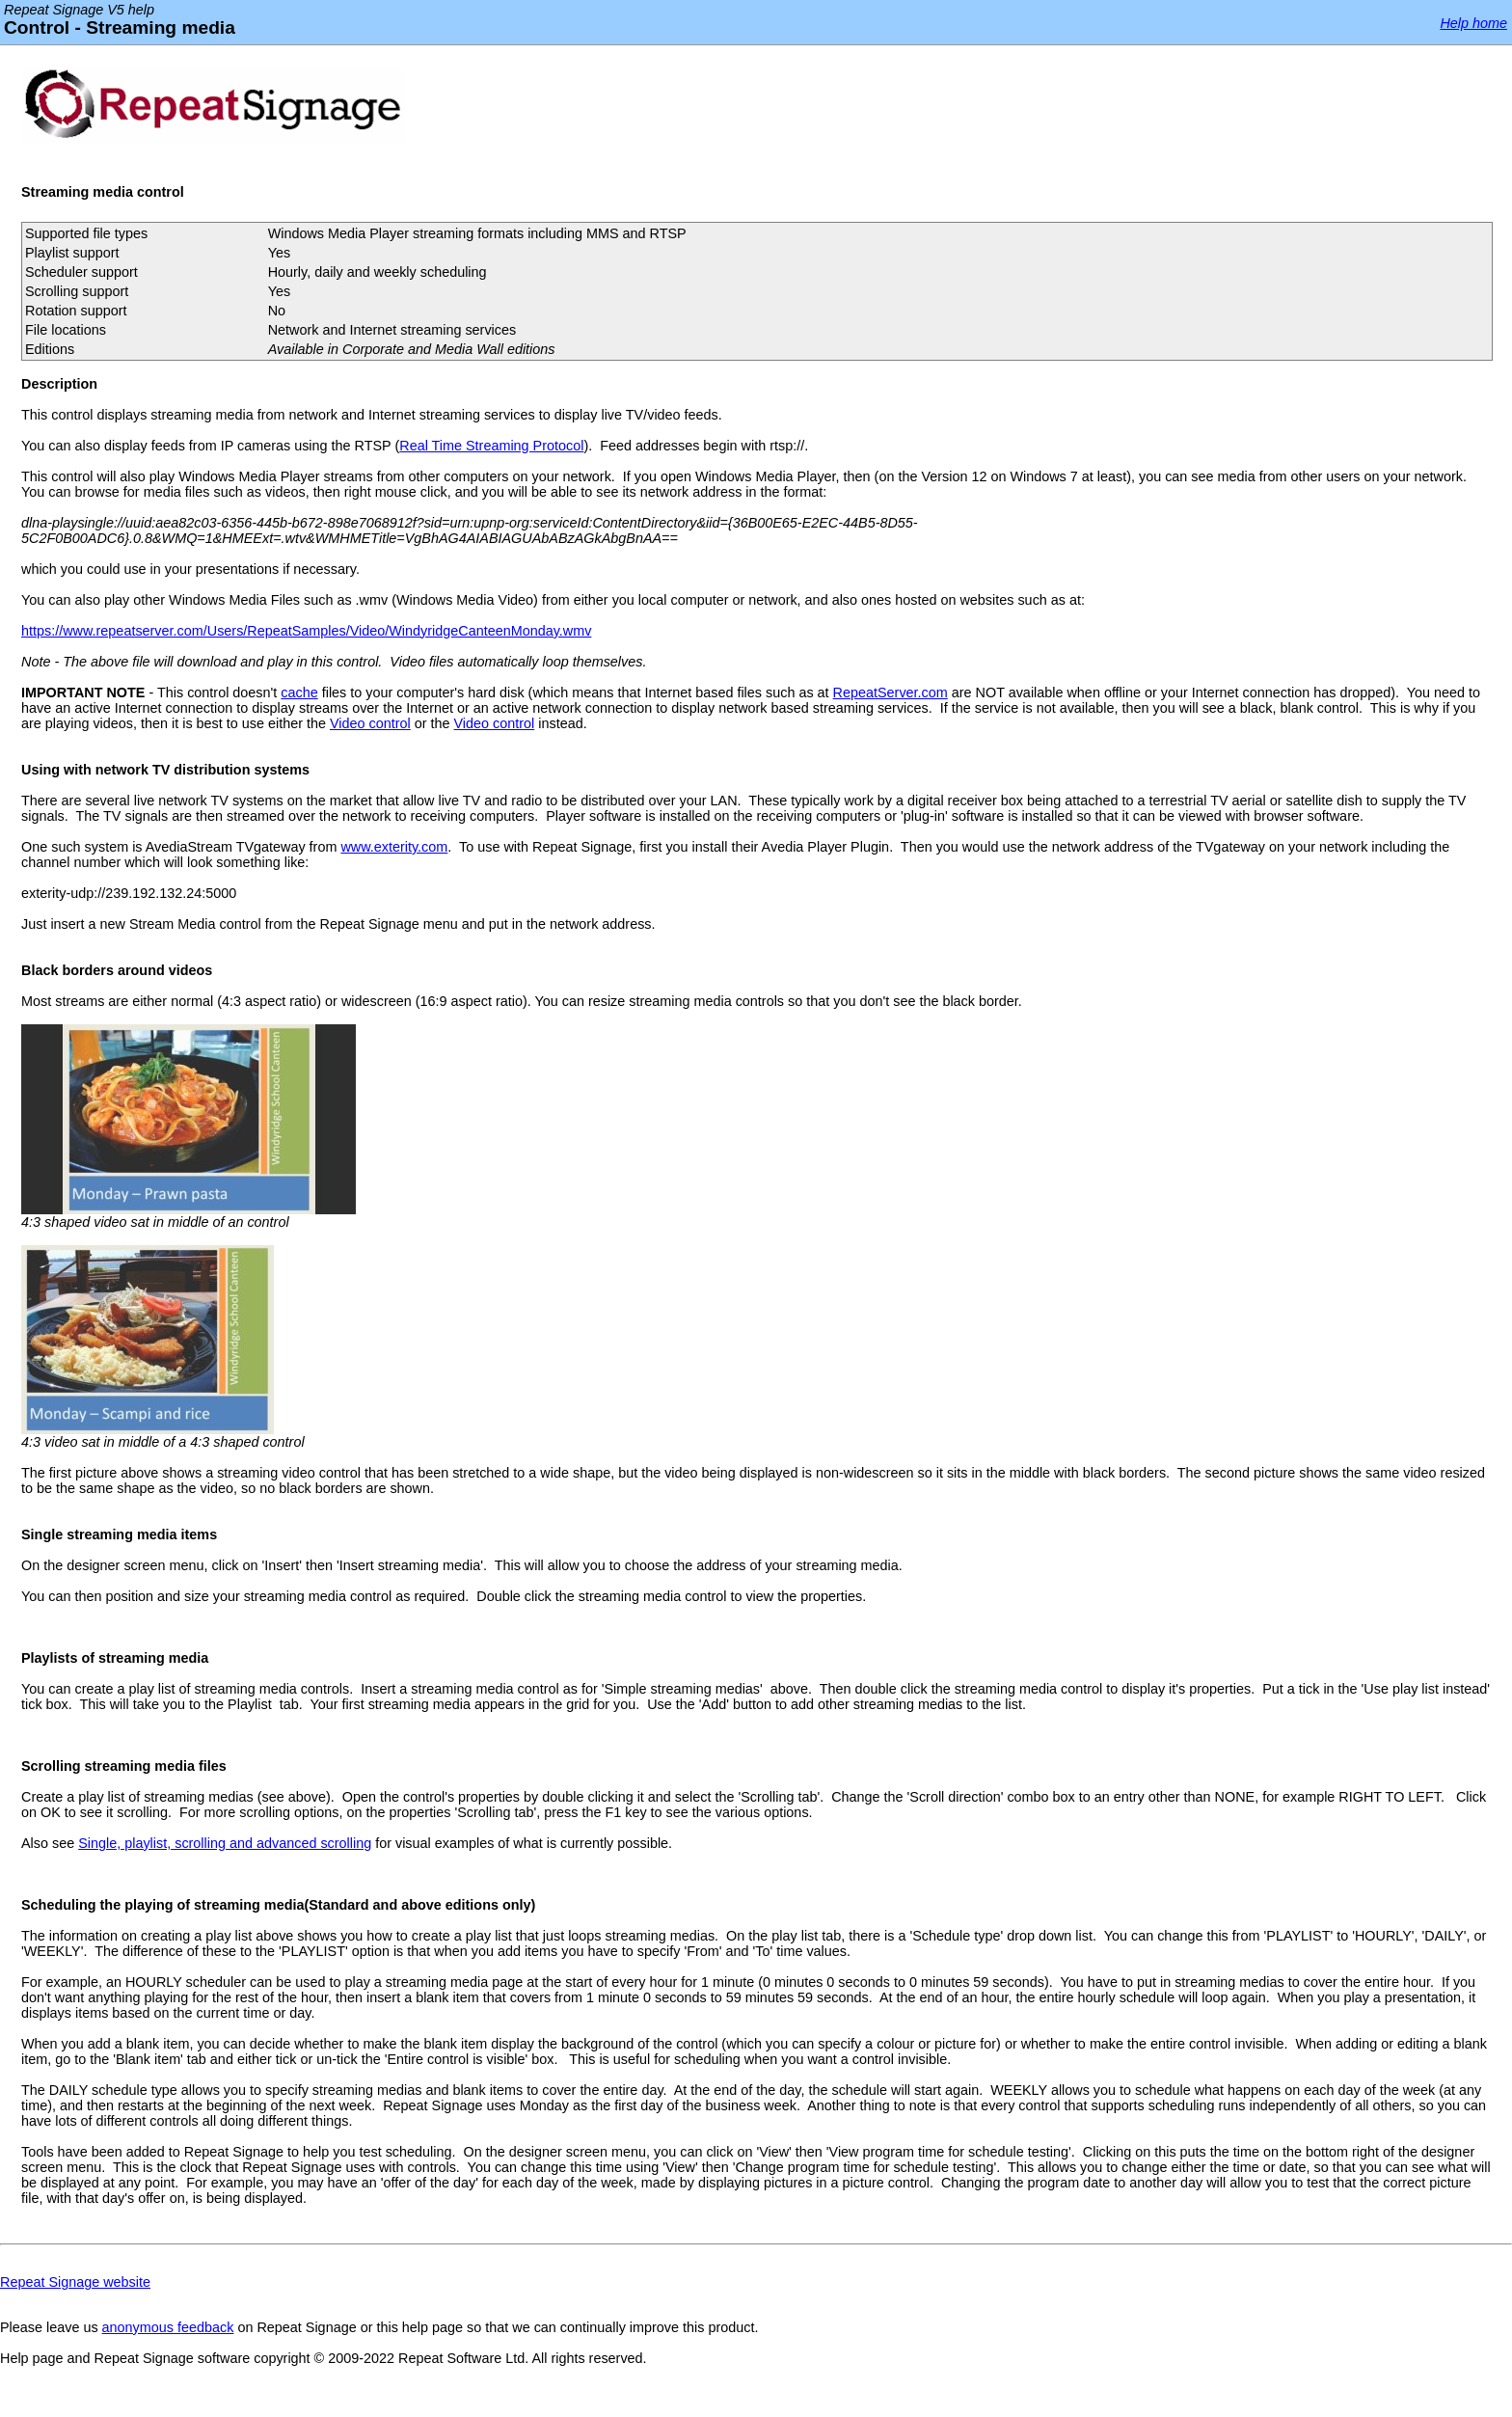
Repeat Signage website (75, 2282)
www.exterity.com (393, 847)
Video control (370, 723)
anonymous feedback (168, 2327)
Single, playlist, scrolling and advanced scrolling (224, 1843)
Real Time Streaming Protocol (491, 445)
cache (299, 692)
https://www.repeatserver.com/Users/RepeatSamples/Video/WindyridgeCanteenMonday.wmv (306, 630)
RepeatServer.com (890, 692)
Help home (1473, 23)
